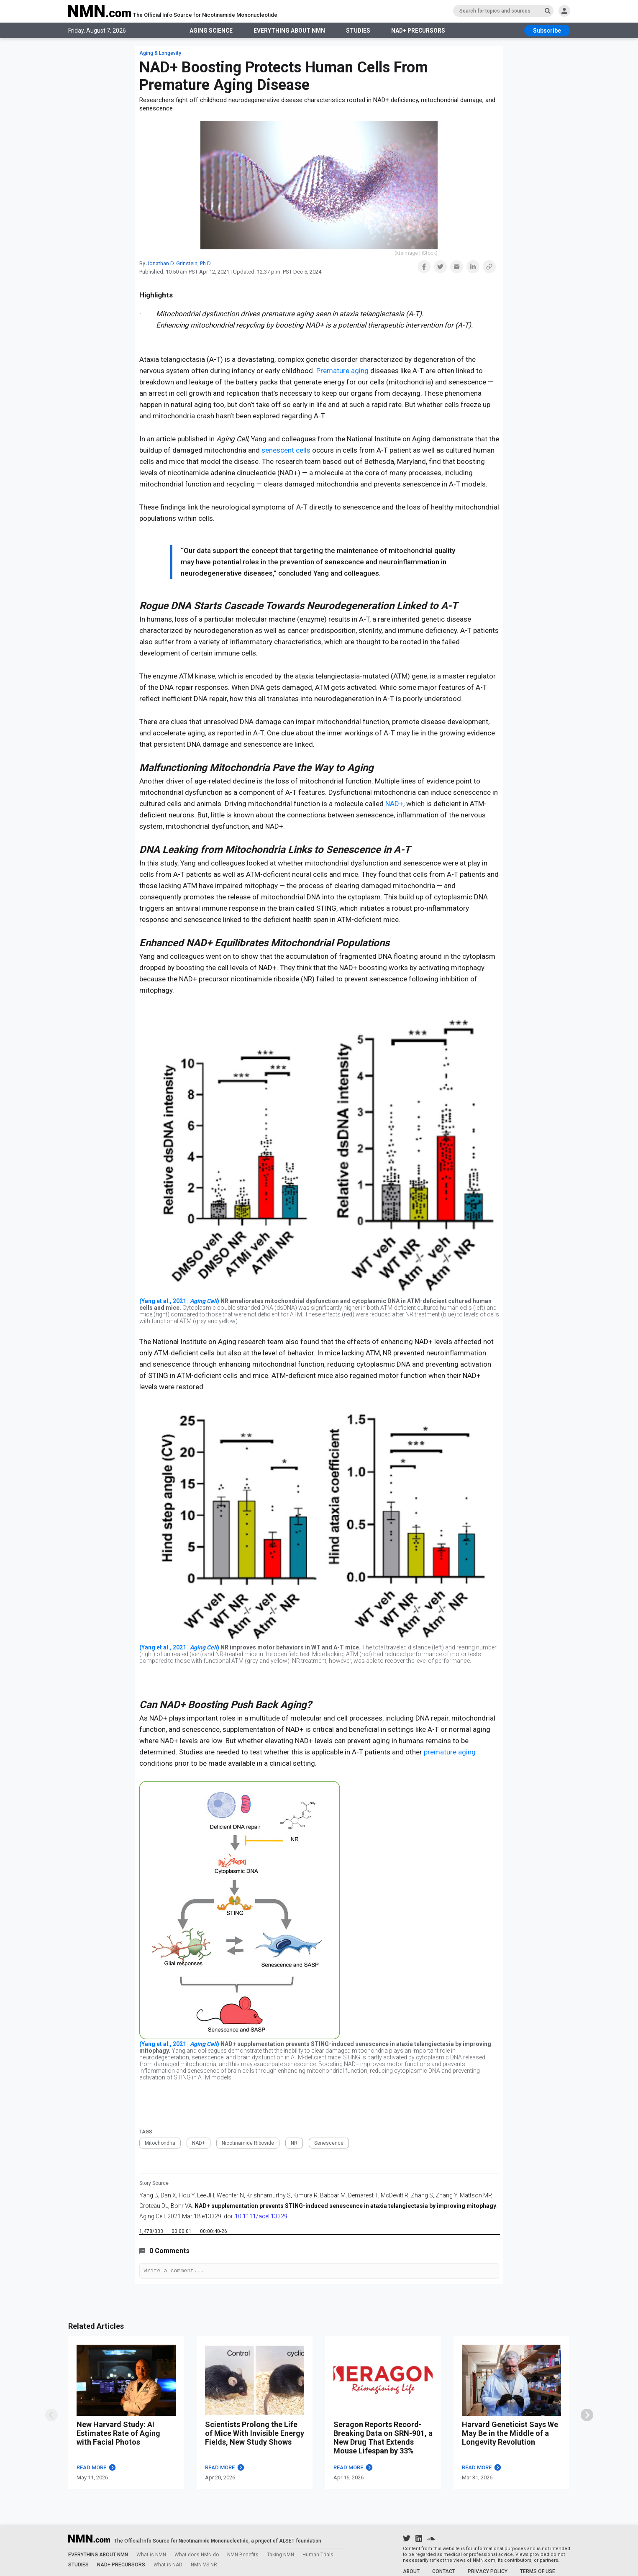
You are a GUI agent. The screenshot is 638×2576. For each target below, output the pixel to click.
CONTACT (443, 2571)
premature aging (450, 1752)
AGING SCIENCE (209, 31)
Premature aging (342, 370)
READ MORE (96, 2469)
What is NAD (168, 2565)
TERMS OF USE (537, 2571)
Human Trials (317, 2555)
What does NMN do (196, 2555)
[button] (424, 266)
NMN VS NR (204, 2565)
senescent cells (285, 450)
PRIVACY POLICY (487, 2571)
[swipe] (51, 2416)
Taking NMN (280, 2555)
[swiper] (587, 2416)
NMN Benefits (243, 2555)
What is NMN (151, 2555)
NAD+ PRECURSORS (419, 31)
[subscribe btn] (547, 31)
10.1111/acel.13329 (261, 2216)
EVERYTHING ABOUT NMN (288, 31)
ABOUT (411, 2571)
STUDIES (358, 31)
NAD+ (394, 803)
